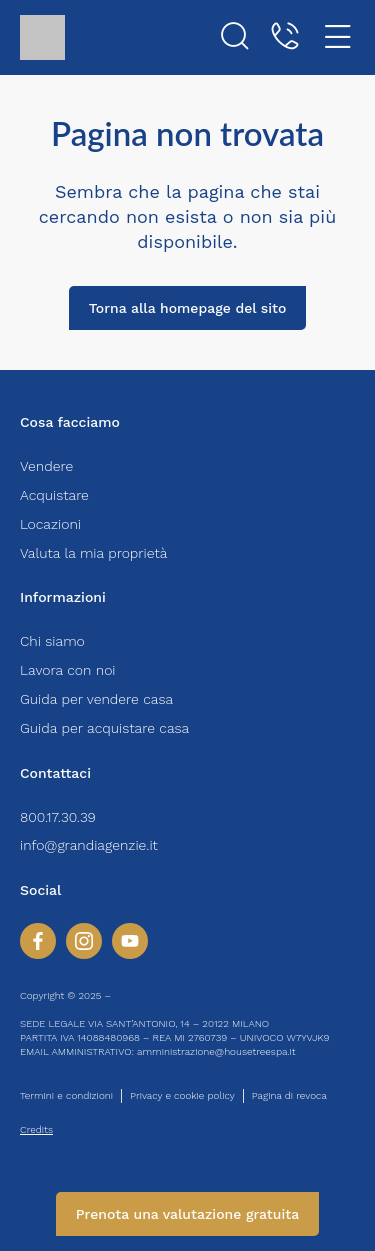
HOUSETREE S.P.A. (156, 995)
